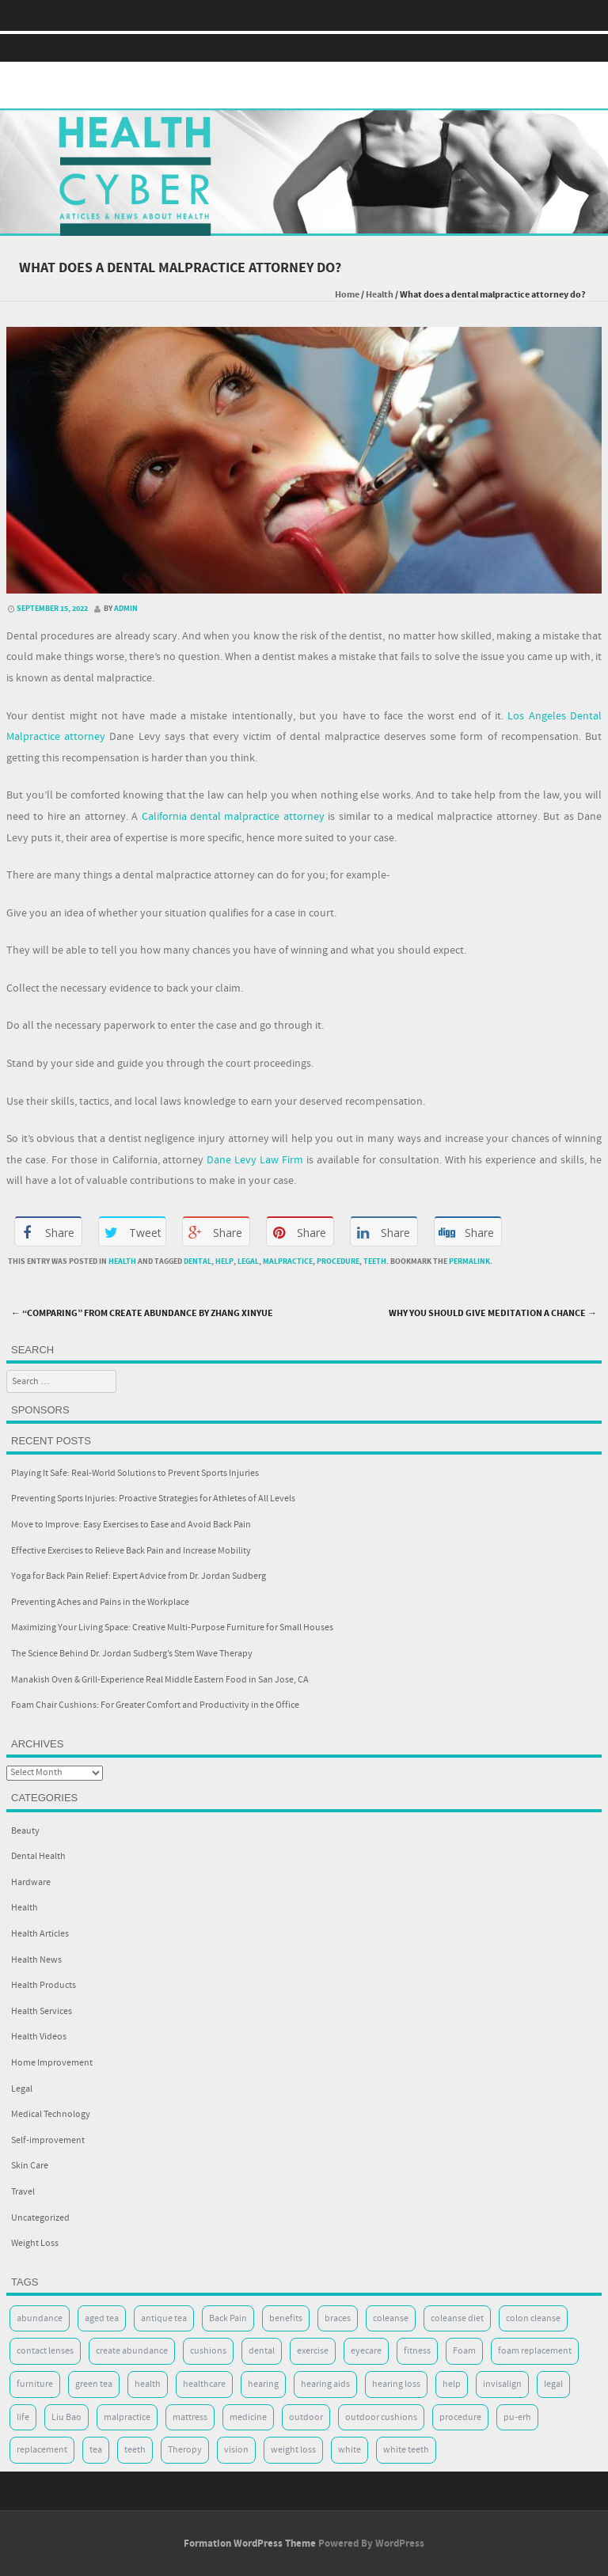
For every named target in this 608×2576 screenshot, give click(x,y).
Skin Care (29, 2166)
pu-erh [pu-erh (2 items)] (517, 2417)
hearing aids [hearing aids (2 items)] (325, 2384)
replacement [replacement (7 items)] (42, 2450)
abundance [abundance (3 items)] (40, 2318)
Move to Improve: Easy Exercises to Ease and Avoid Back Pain (131, 1525)
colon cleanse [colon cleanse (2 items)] (533, 2318)
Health (379, 295)
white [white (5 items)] (349, 2450)
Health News (36, 1960)
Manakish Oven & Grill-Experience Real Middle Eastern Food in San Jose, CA (160, 1680)
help (224, 1261)
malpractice (288, 1261)
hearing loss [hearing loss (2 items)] (396, 2384)
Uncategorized (40, 2218)
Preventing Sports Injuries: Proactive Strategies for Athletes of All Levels (153, 1498)
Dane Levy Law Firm (255, 1160)
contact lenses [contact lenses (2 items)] (45, 2351)
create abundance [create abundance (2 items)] (132, 2351)
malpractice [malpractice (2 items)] (127, 2417)
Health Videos (38, 2037)
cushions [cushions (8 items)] (208, 2351)
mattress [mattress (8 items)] (190, 2417)
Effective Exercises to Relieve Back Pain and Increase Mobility (131, 1551)
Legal (21, 2089)
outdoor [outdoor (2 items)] (306, 2417)
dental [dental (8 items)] (262, 2351)
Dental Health (38, 1856)
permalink (469, 1261)
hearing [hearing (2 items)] (263, 2384)
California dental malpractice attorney (233, 817)
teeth (374, 1261)
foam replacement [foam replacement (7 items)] (535, 2351)
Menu (304, 48)
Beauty (25, 1831)
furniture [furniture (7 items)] (35, 2384)
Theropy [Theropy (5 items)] (185, 2450)
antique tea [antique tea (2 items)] (164, 2318)
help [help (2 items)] (452, 2384)
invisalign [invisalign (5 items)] (502, 2384)
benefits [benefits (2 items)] (285, 2318)
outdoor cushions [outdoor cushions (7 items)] (381, 2417)
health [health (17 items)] (148, 2384)
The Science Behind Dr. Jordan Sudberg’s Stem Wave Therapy (132, 1654)
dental (197, 1261)
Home (347, 295)
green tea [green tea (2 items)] (93, 2384)
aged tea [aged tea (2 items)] (102, 2318)
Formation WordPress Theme (250, 2543)
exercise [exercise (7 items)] (313, 2351)
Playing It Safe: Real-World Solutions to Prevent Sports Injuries (135, 1473)
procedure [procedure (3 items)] (460, 2417)
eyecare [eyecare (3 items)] (366, 2351)
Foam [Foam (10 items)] (464, 2351)
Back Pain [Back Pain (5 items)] (228, 2318)
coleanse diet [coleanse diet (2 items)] (457, 2318)
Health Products (43, 1985)
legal (248, 1261)
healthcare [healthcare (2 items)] (204, 2384)
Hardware (31, 1882)
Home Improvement (52, 2063)
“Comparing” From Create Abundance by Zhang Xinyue (142, 1313)
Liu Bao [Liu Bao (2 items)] (66, 2417)
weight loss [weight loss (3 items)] (293, 2450)
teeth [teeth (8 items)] (135, 2450)
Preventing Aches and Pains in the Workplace (100, 1602)
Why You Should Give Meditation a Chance (493, 1313)
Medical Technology (50, 2114)
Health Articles (40, 1934)
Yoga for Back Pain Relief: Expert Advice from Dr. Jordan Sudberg (138, 1576)
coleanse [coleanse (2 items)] (390, 2318)
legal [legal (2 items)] (553, 2384)
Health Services (41, 2011)
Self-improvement (48, 2140)
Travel (23, 2192)
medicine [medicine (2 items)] (248, 2417)
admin (126, 608)
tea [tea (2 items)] (95, 2450)
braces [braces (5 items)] (338, 2318)
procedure (338, 1261)
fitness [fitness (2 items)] (417, 2351)
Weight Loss (35, 2243)
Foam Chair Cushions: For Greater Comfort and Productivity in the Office (155, 1705)
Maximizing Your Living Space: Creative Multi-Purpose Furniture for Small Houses (172, 1627)
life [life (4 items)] (23, 2417)
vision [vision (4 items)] (236, 2450)
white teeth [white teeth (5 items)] (406, 2450)
